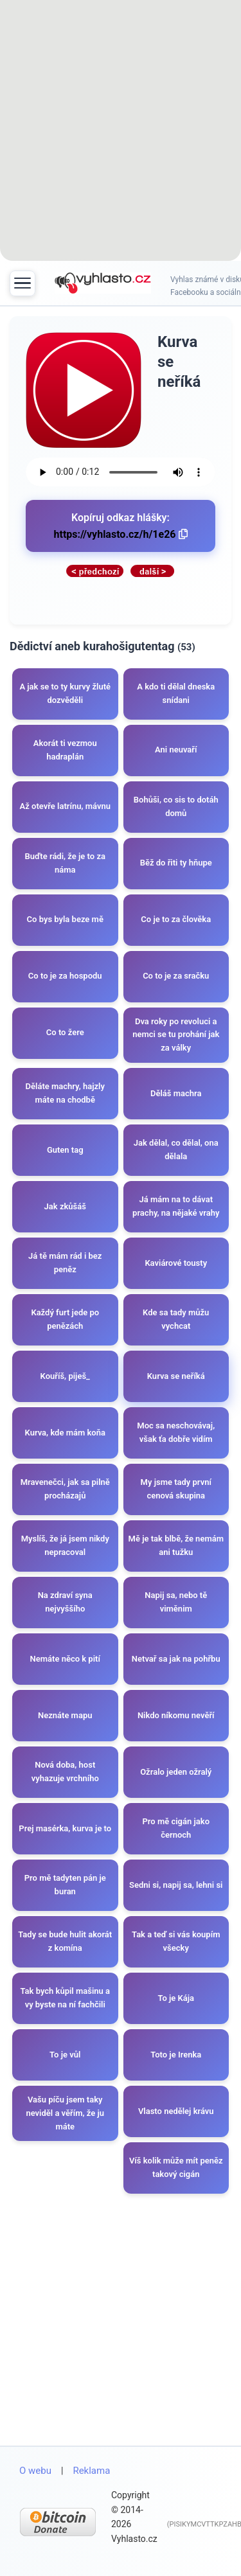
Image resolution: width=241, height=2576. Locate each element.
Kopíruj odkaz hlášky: (121, 525)
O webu (35, 2470)
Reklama (91, 2470)
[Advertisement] (120, 133)
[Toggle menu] (22, 283)
